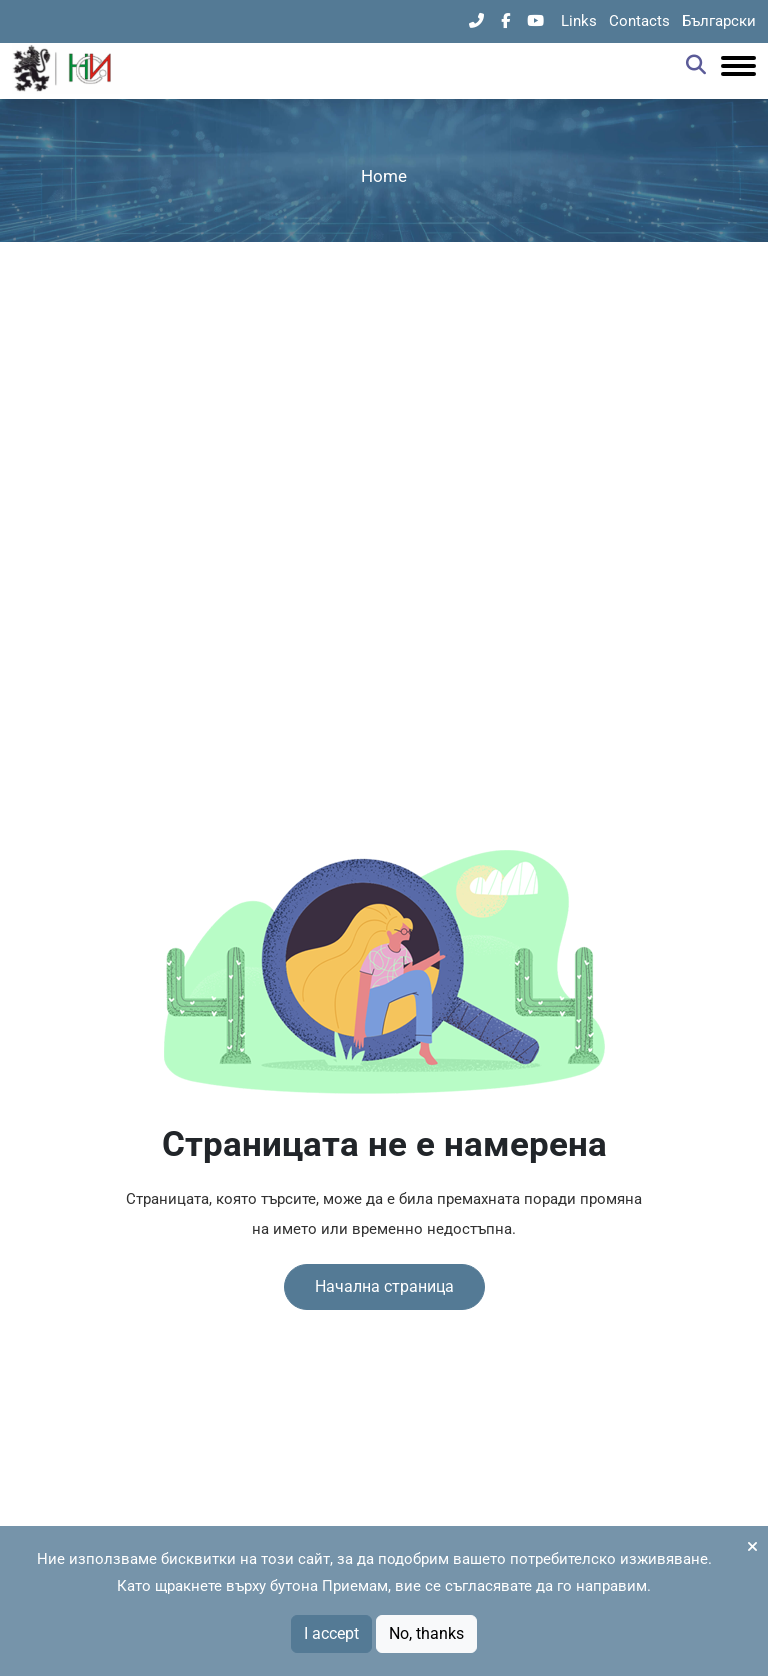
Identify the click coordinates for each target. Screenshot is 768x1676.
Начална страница (384, 1286)
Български (719, 21)
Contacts (639, 21)
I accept (331, 1633)
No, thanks (426, 1633)
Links (579, 21)
